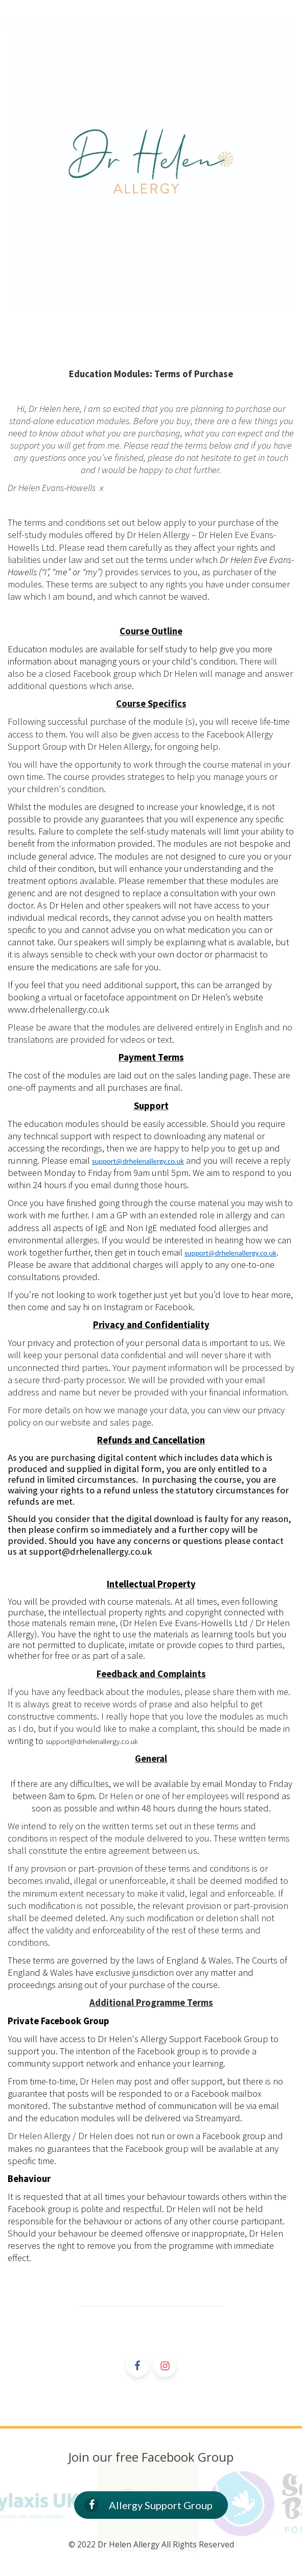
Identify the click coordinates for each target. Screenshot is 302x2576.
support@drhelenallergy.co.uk (138, 1161)
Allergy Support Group (148, 2505)
